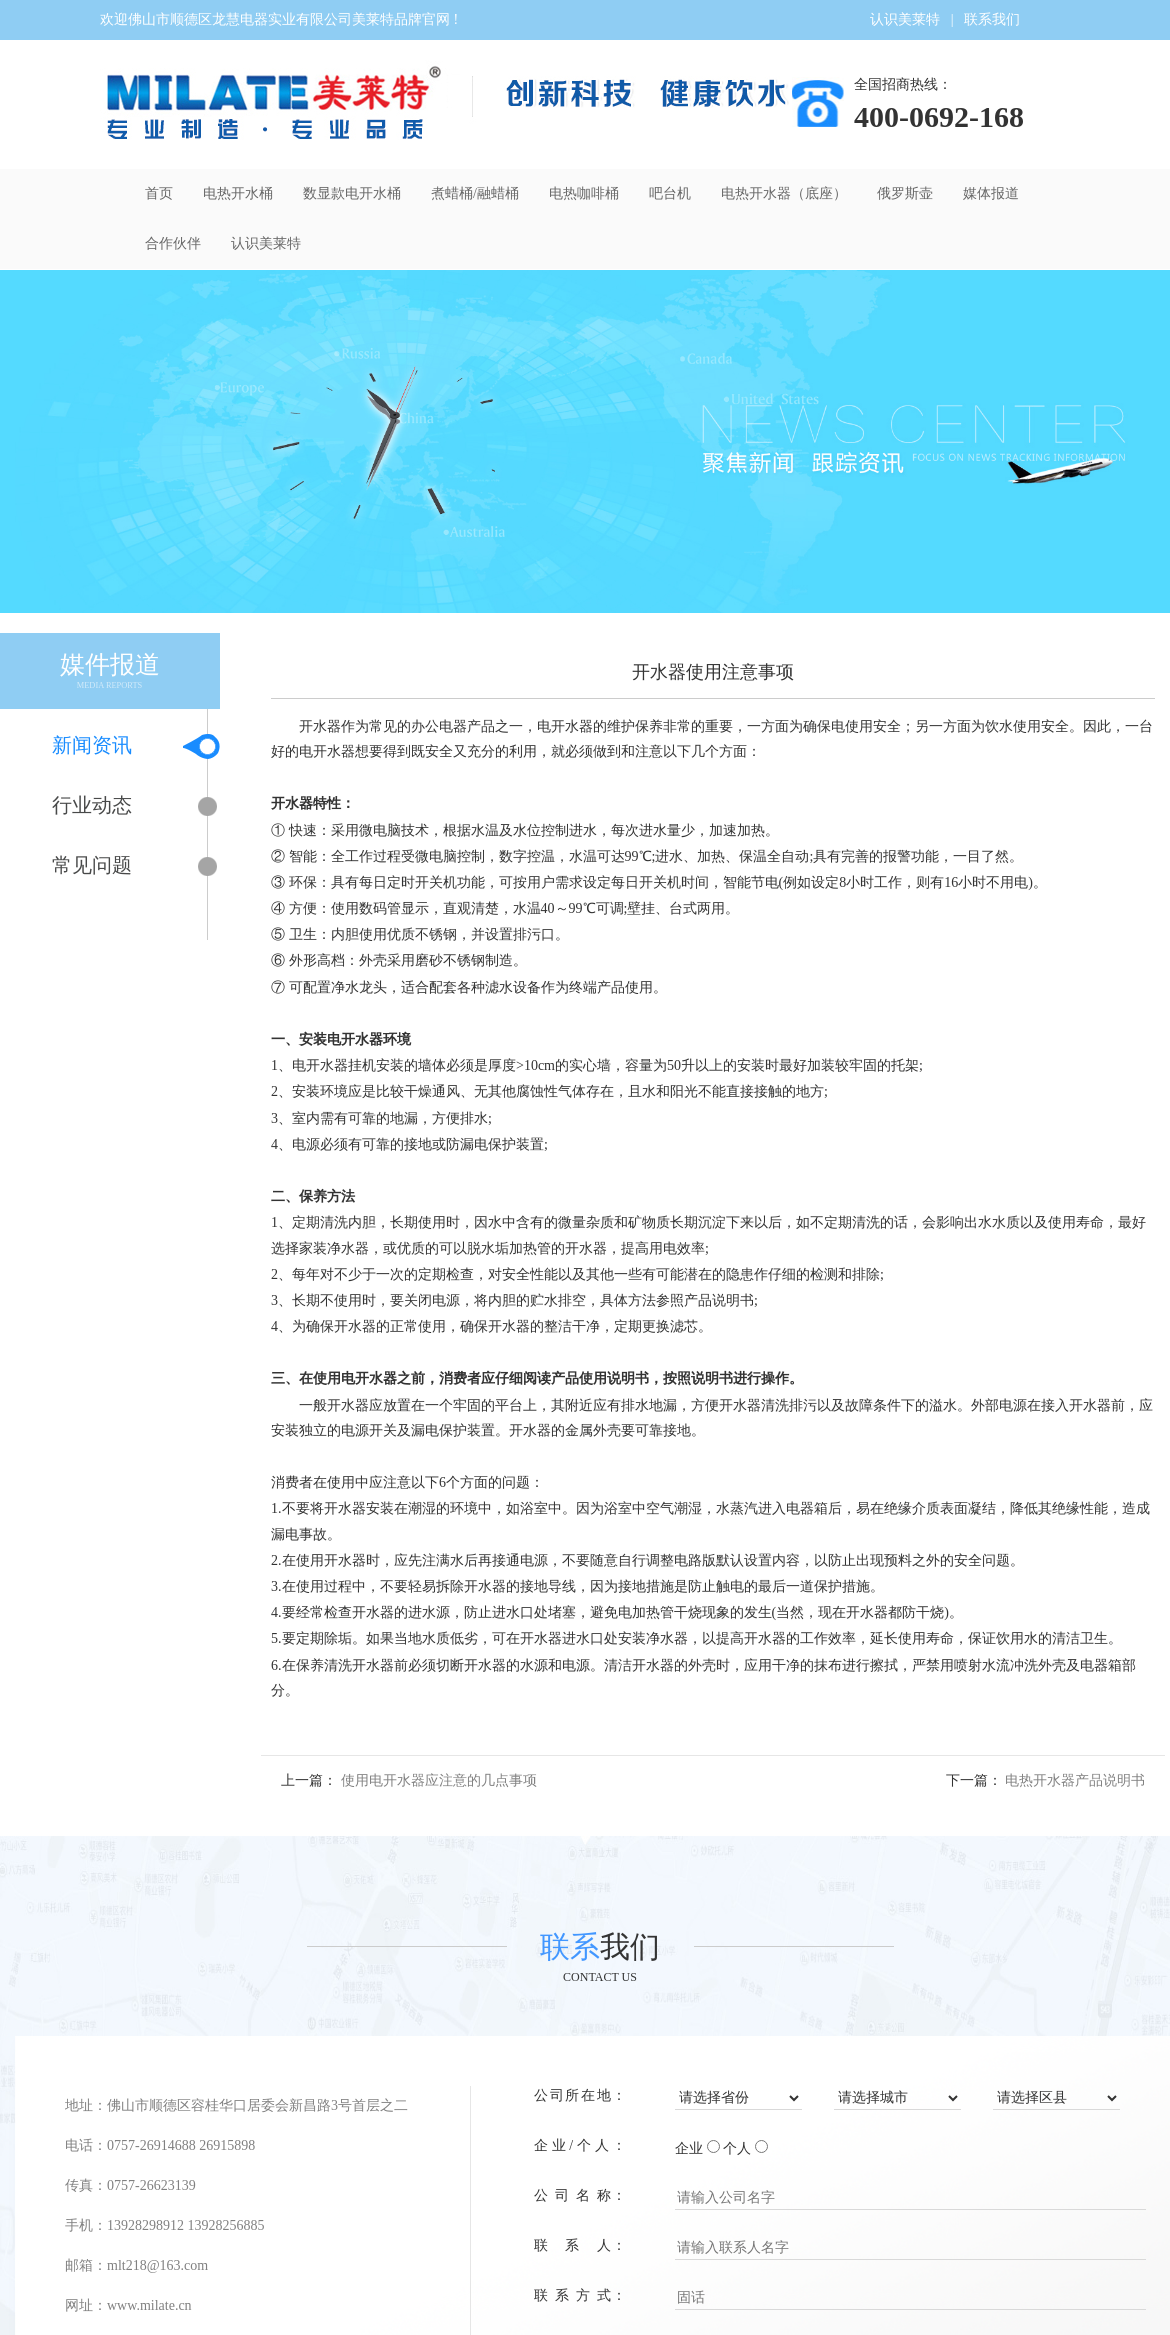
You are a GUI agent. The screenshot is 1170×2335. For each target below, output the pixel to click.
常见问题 (118, 866)
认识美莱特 (905, 19)
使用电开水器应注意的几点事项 (439, 1780)
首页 (159, 193)
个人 (737, 2148)
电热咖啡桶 (584, 193)
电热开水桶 (238, 193)
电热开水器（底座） (784, 193)
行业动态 (118, 806)
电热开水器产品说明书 (1075, 1780)
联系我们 (992, 19)
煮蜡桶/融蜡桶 (475, 193)
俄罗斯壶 (905, 193)
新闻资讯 (118, 746)
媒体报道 (991, 193)
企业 (689, 2148)
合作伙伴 (173, 243)
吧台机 (670, 193)
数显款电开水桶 (352, 193)
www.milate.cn (149, 2305)
